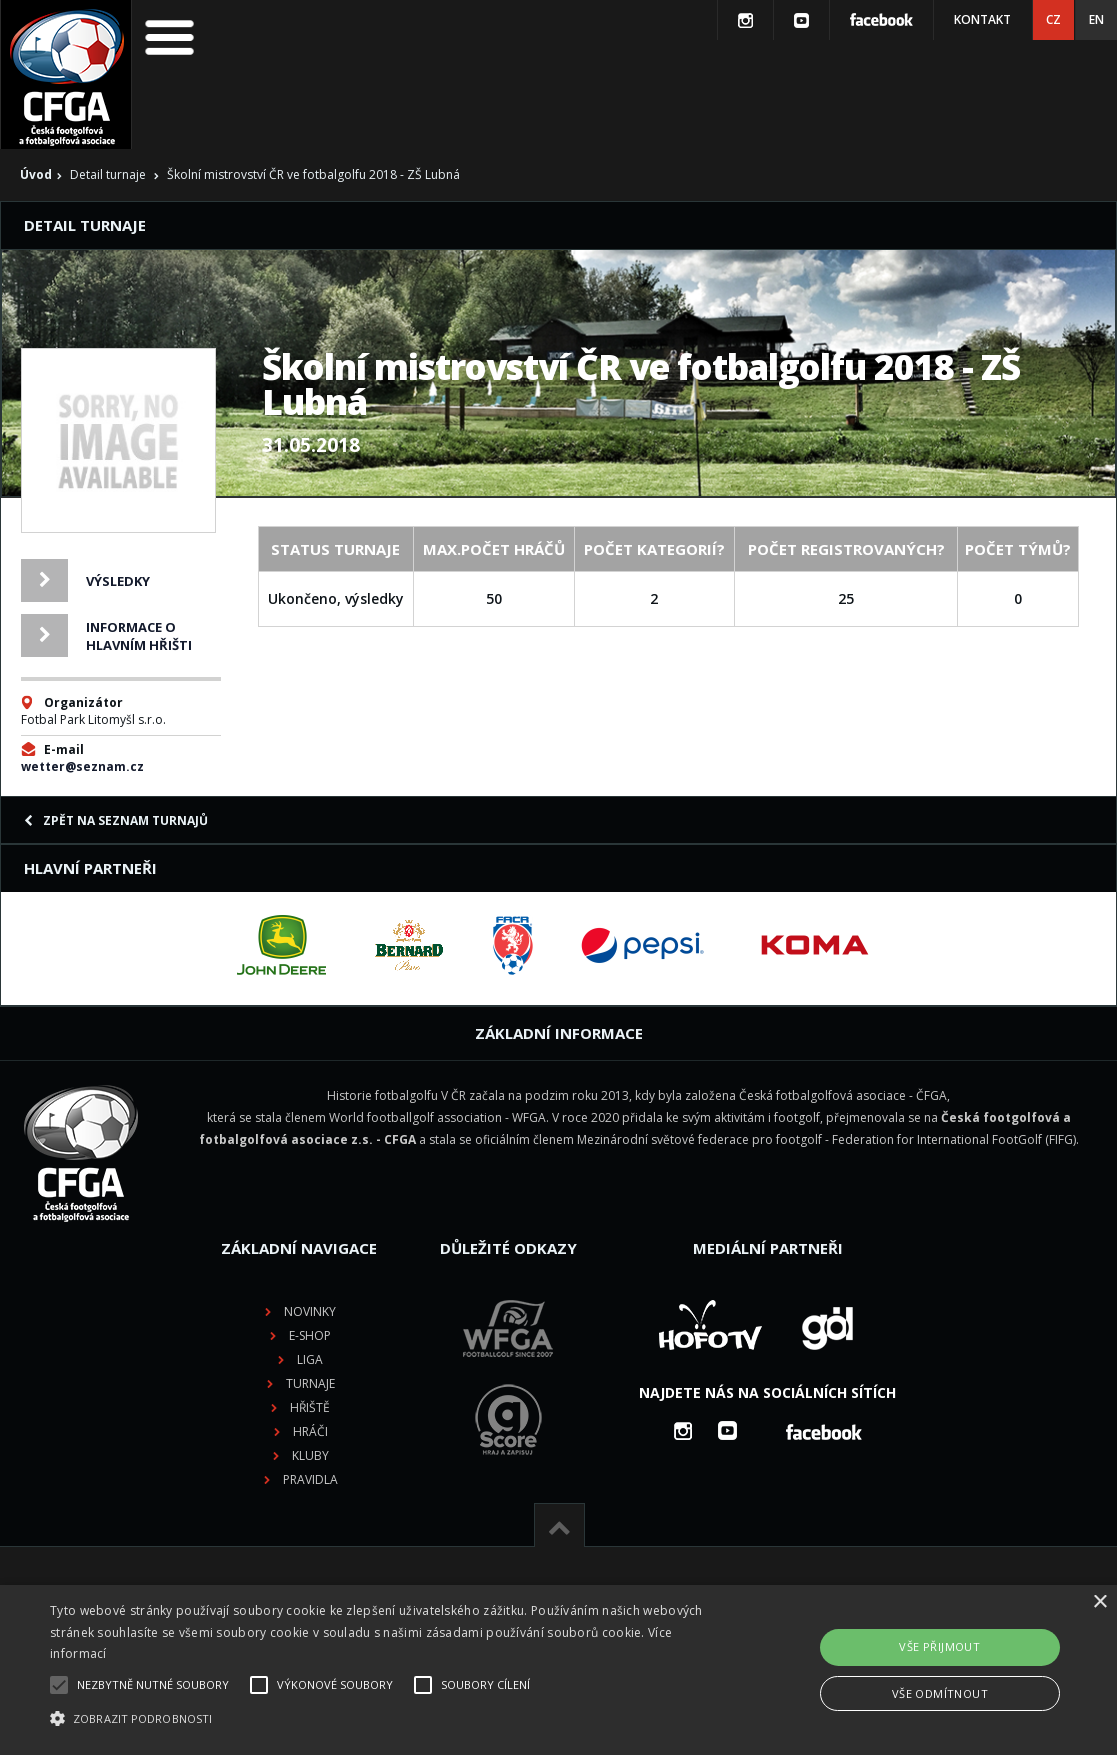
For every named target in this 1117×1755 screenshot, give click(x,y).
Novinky (310, 1311)
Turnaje (310, 1383)
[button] (380, 1719)
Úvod (36, 174)
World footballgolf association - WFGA (437, 1117)
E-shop (310, 1335)
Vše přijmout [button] (939, 1646)
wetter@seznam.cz (82, 766)
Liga (310, 1359)
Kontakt (982, 19)
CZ (1053, 19)
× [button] (1099, 1602)
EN (1096, 19)
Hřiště (310, 1407)
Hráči (310, 1431)
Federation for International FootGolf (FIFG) (954, 1139)
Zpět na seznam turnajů (116, 820)
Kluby (310, 1455)
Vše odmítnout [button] (940, 1693)
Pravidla (310, 1479)
